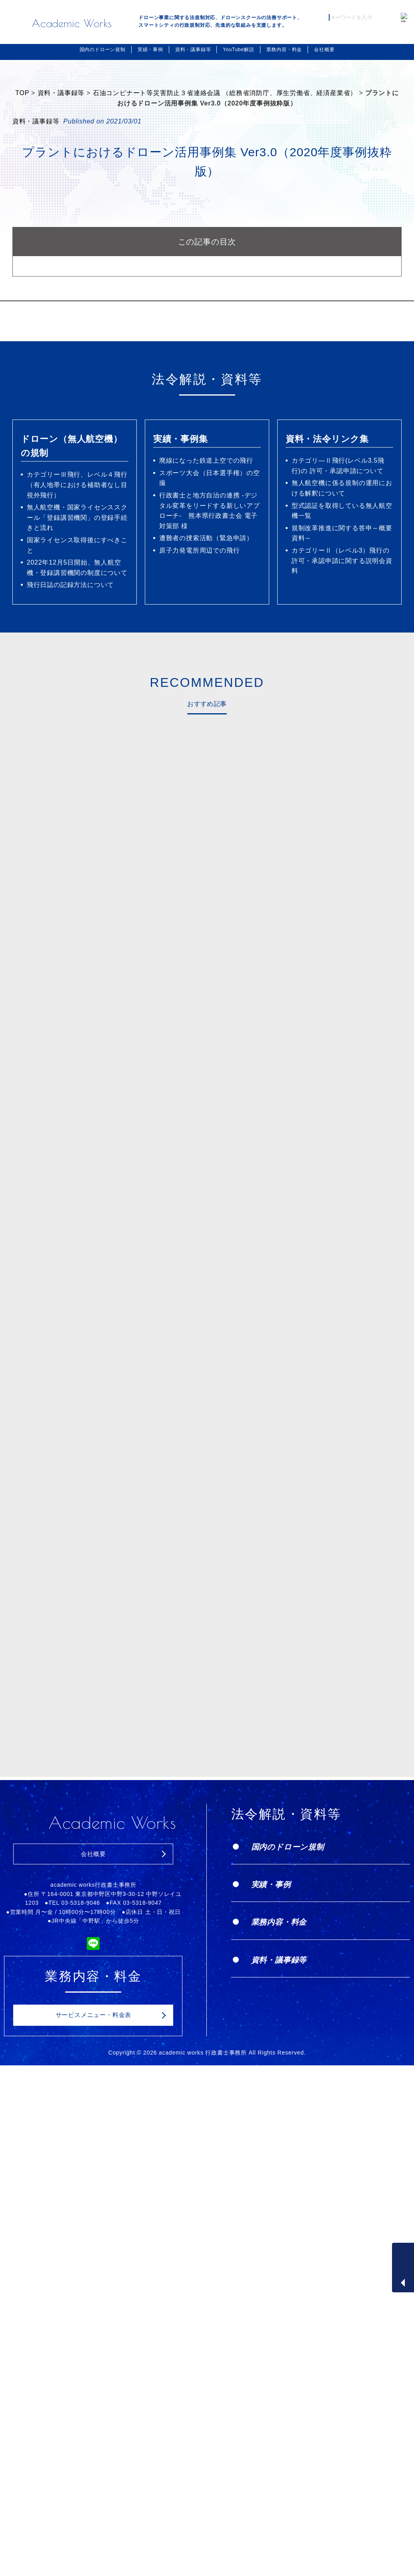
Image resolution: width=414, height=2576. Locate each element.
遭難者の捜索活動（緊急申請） (206, 538)
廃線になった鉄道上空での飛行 (206, 460)
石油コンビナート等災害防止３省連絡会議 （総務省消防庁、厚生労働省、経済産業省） (225, 93)
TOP (22, 93)
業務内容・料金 (284, 49)
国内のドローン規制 (103, 49)
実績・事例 (150, 49)
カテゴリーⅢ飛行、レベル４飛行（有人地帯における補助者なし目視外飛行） (77, 484)
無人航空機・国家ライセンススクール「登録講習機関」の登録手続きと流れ (77, 517)
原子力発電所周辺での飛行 (199, 550)
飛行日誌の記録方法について (70, 584)
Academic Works (72, 23)
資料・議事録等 (193, 49)
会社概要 (324, 49)
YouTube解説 (238, 49)
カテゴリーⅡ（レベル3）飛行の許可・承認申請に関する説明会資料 (342, 560)
